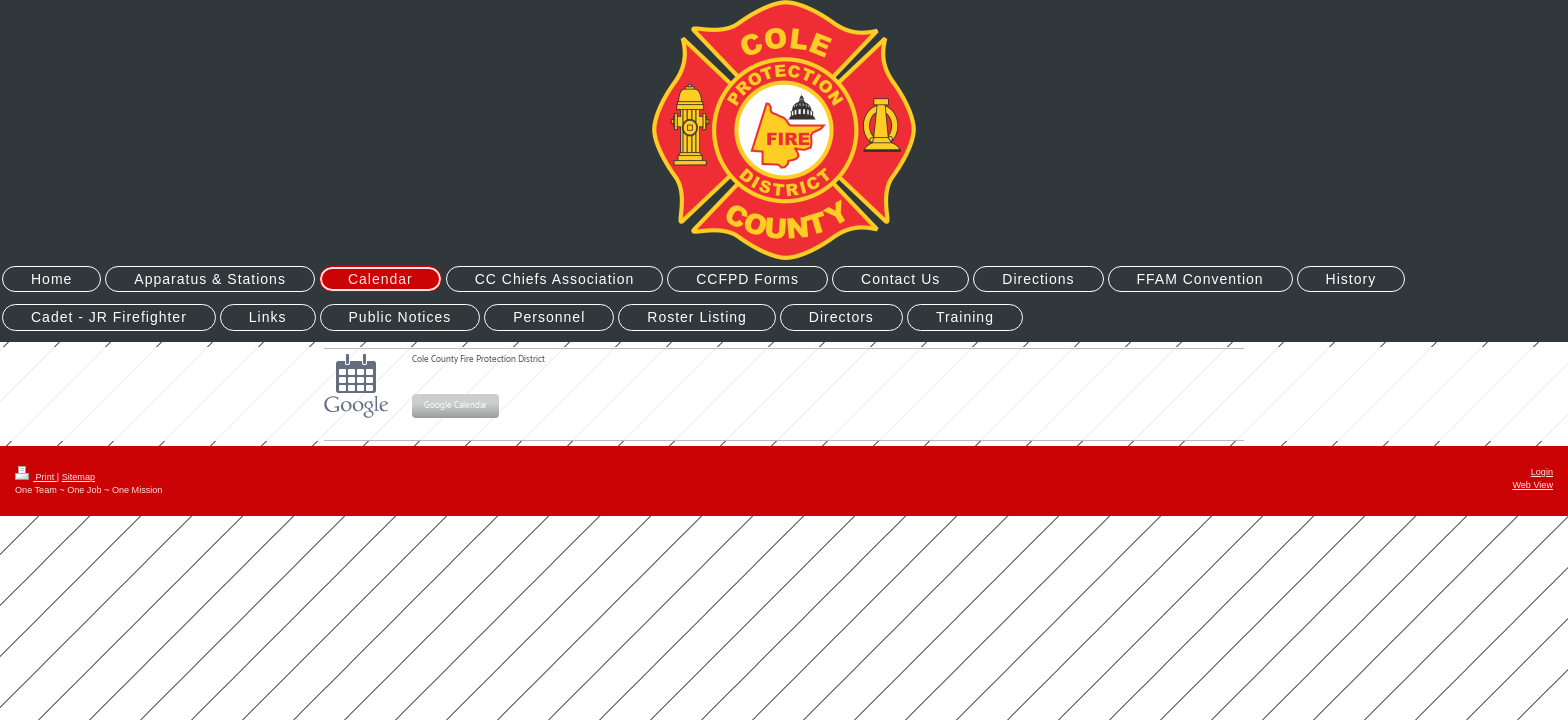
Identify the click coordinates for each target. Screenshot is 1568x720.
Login (1542, 472)
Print (36, 477)
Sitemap (78, 477)
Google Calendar (455, 405)
